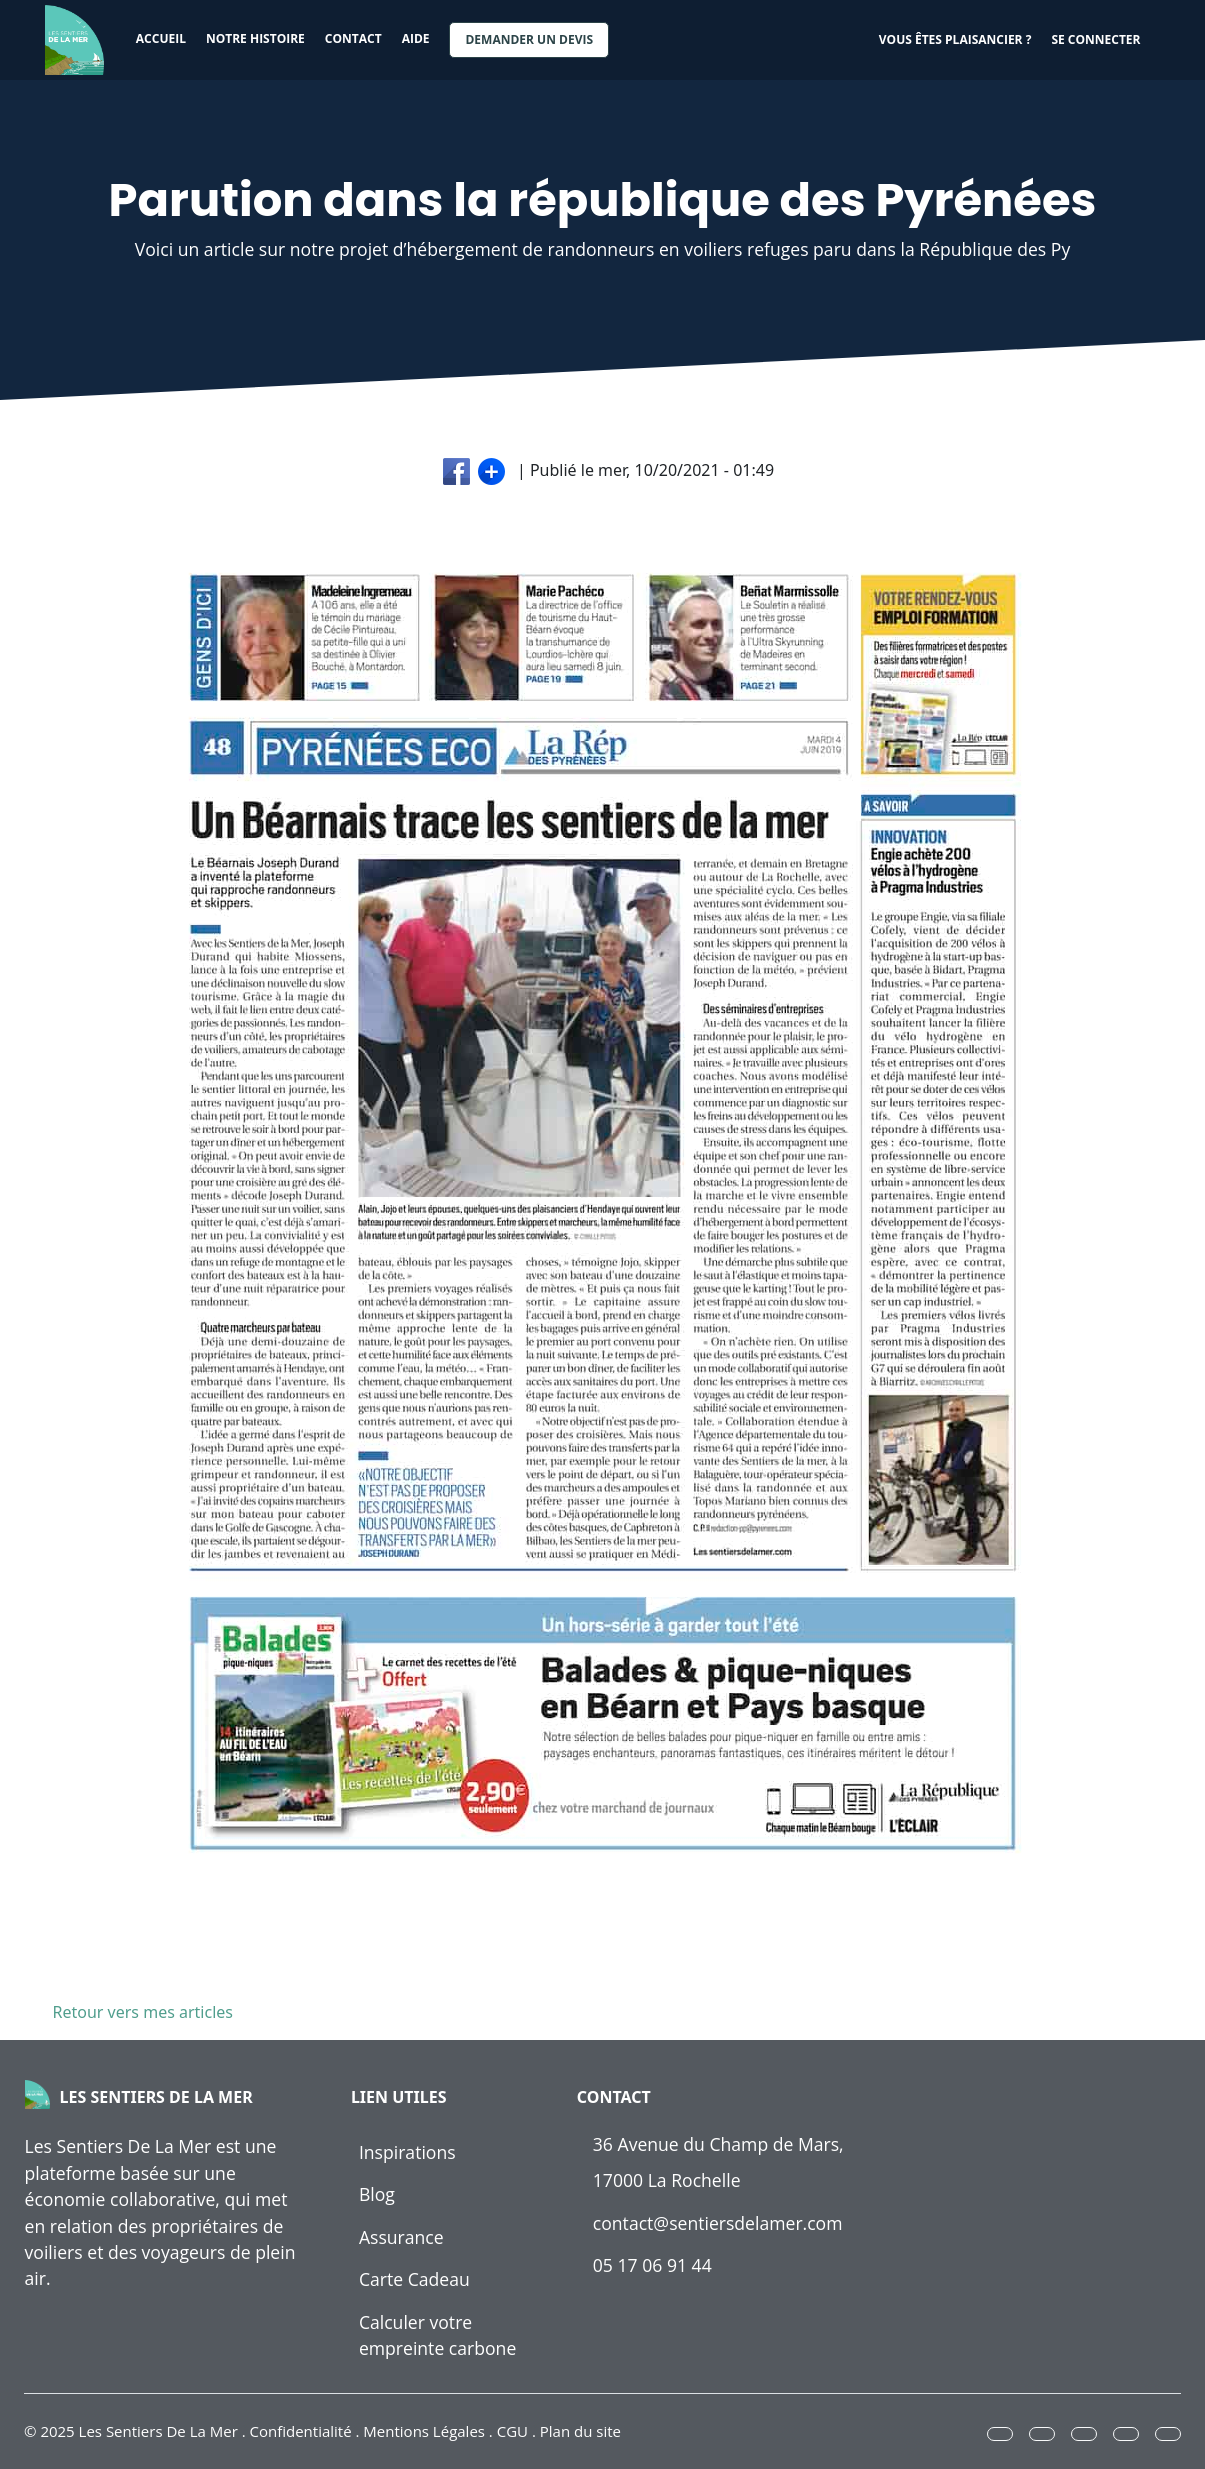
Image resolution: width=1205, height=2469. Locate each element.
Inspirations (407, 2152)
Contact (353, 38)
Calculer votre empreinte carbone (437, 2335)
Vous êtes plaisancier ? (955, 39)
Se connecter (1095, 39)
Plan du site (580, 2431)
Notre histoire (255, 38)
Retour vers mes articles (139, 2012)
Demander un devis (529, 39)
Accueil (161, 38)
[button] (1000, 2434)
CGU (512, 2431)
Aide (416, 38)
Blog (377, 2194)
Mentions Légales (424, 2431)
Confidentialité (301, 2431)
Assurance (401, 2237)
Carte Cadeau (414, 2279)
